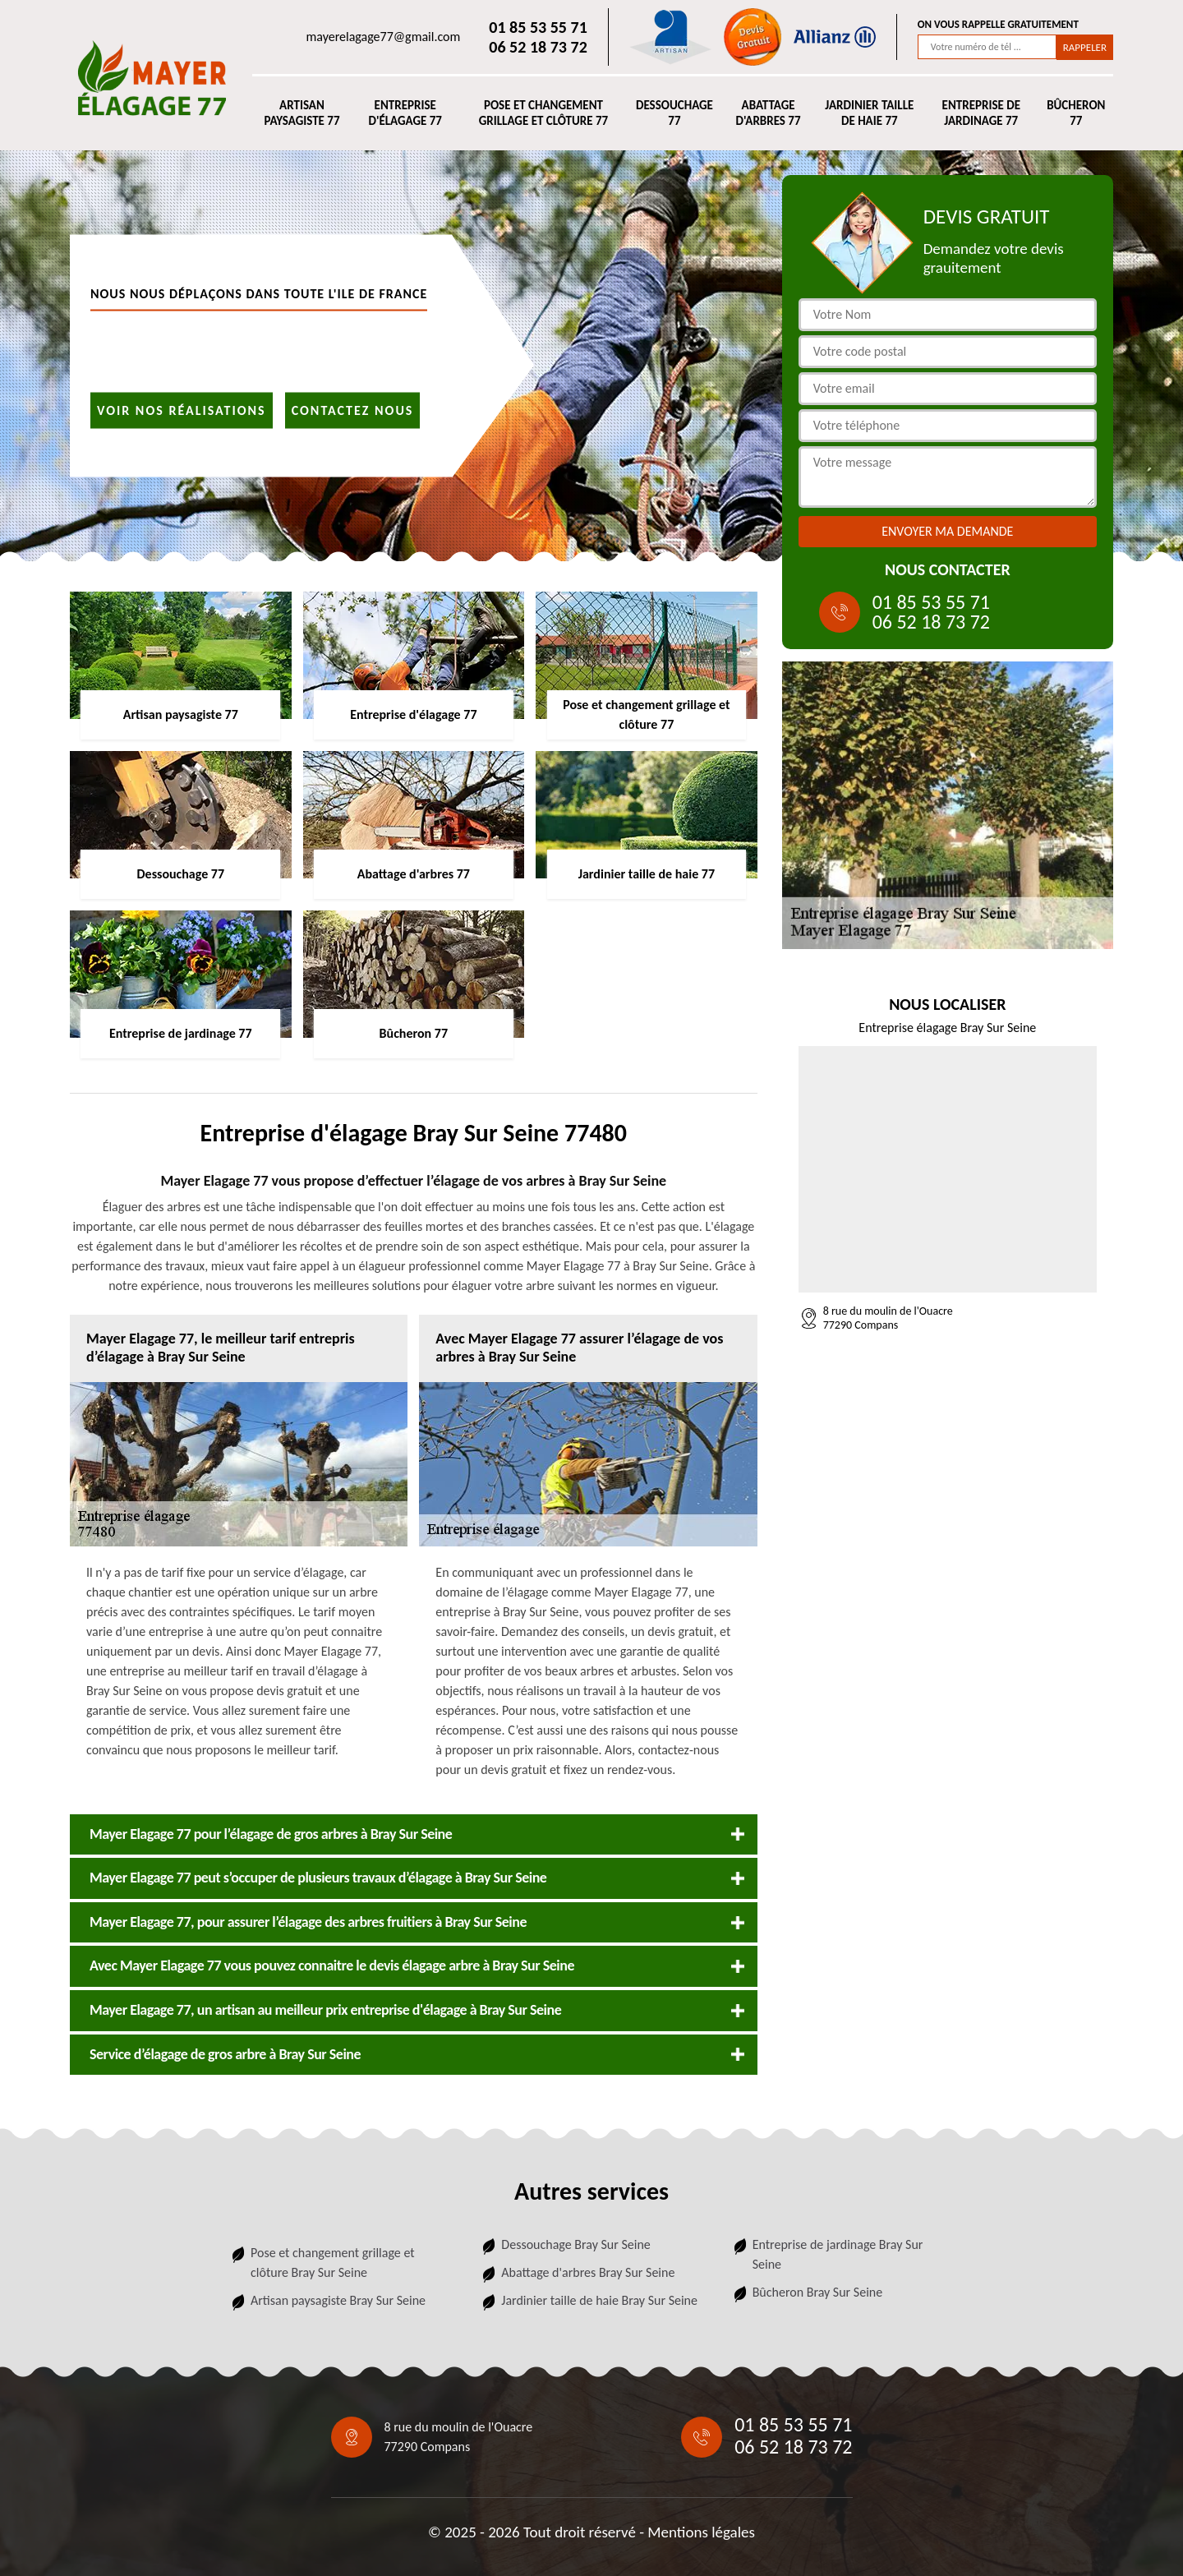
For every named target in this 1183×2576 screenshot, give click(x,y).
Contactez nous (353, 409)
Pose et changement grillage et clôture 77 (543, 113)
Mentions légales (701, 2532)
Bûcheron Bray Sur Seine (818, 2292)
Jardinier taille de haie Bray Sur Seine (599, 2300)
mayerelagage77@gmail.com (383, 36)
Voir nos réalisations (181, 409)
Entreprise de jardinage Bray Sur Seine (838, 2254)
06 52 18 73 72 (538, 47)
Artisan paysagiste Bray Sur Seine (338, 2300)
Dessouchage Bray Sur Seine (575, 2244)
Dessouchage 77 (674, 113)
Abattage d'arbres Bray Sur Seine (587, 2272)
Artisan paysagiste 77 (301, 113)
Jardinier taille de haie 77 (869, 113)
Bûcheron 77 (1076, 113)
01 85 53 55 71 (538, 27)
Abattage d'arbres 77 (768, 113)
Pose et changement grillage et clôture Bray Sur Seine (333, 2262)
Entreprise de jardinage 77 (981, 113)
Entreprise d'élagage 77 (404, 113)
